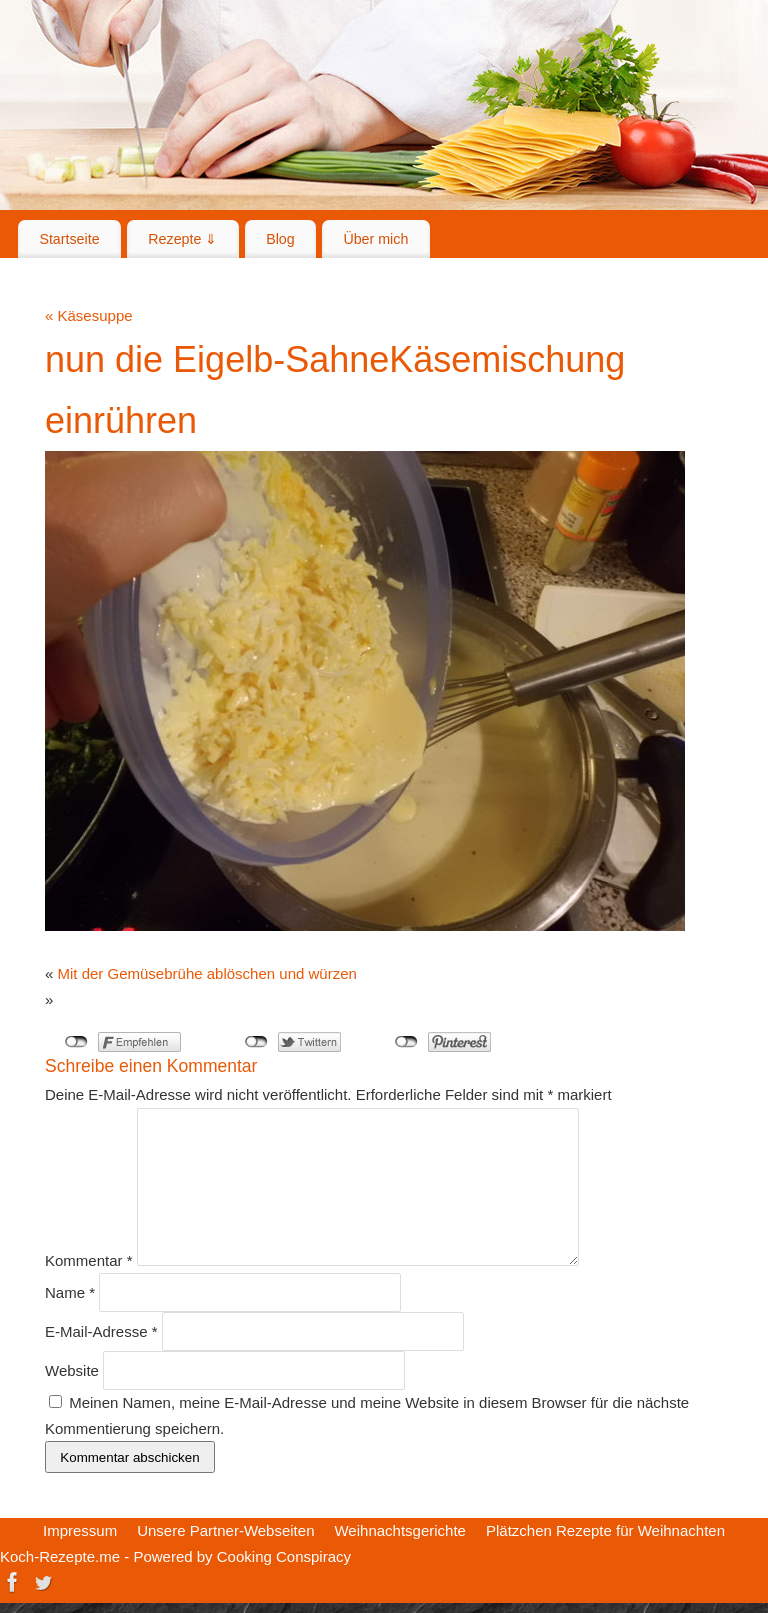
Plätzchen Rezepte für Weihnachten (605, 1530)
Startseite (69, 239)
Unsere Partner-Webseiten (225, 1530)
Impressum (80, 1530)
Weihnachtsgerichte (399, 1530)
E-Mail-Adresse (101, 1331)
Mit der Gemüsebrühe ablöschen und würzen (207, 973)
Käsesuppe (89, 315)
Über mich (375, 239)
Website (72, 1370)
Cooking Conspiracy (284, 1556)
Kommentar (89, 1260)
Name (70, 1292)
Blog (280, 239)
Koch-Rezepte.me (60, 1556)
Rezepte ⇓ (182, 239)
